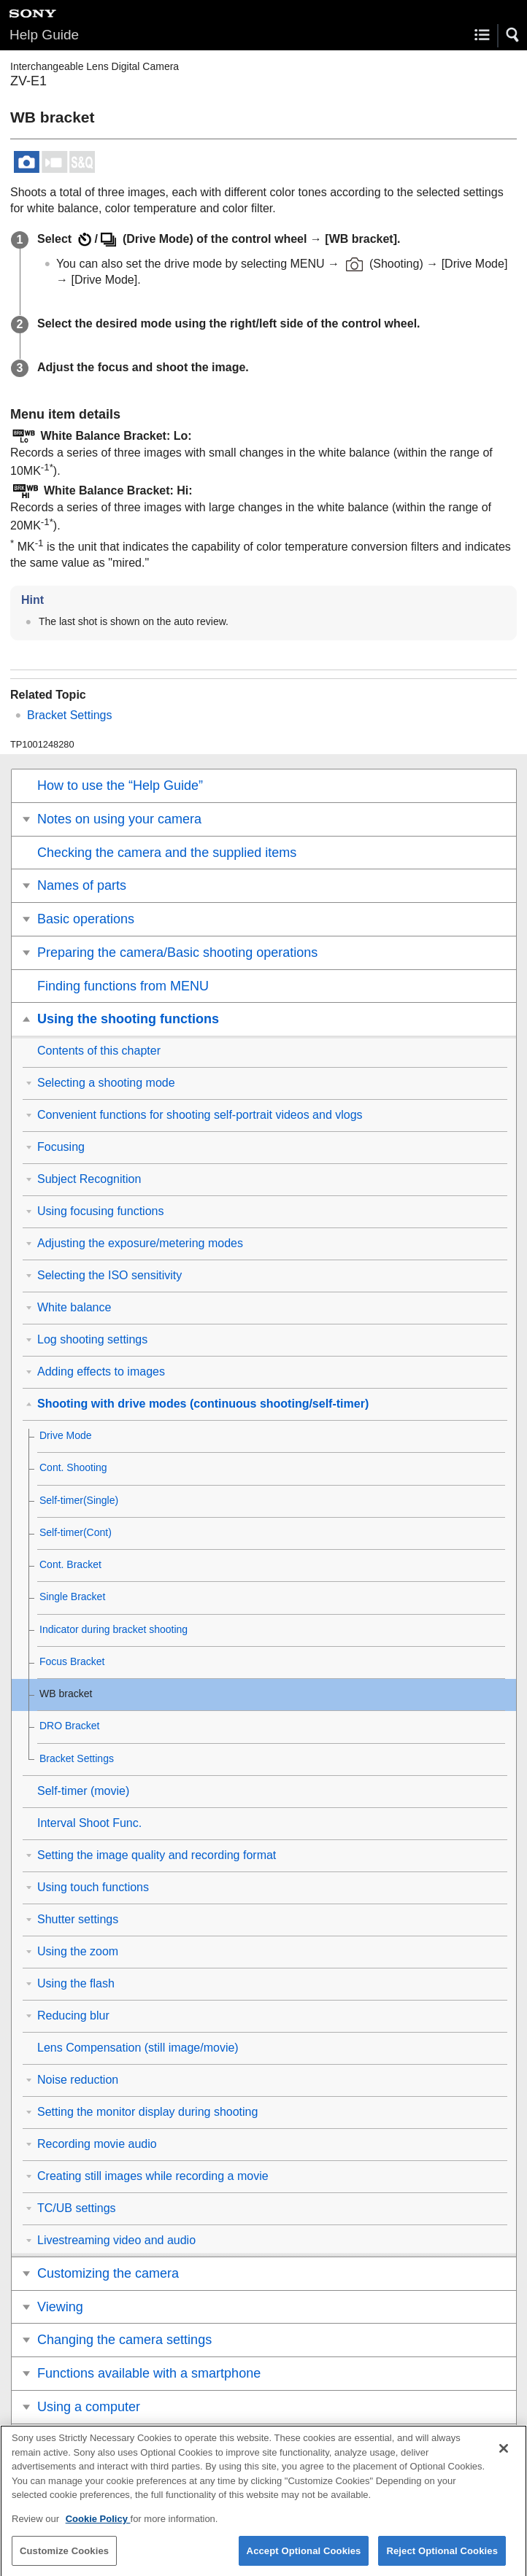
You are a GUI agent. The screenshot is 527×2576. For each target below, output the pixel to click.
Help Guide (44, 34)
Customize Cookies (64, 2558)
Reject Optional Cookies (442, 2558)
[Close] (504, 2456)
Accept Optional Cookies (304, 2558)
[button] (513, 35)
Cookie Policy (98, 2526)
